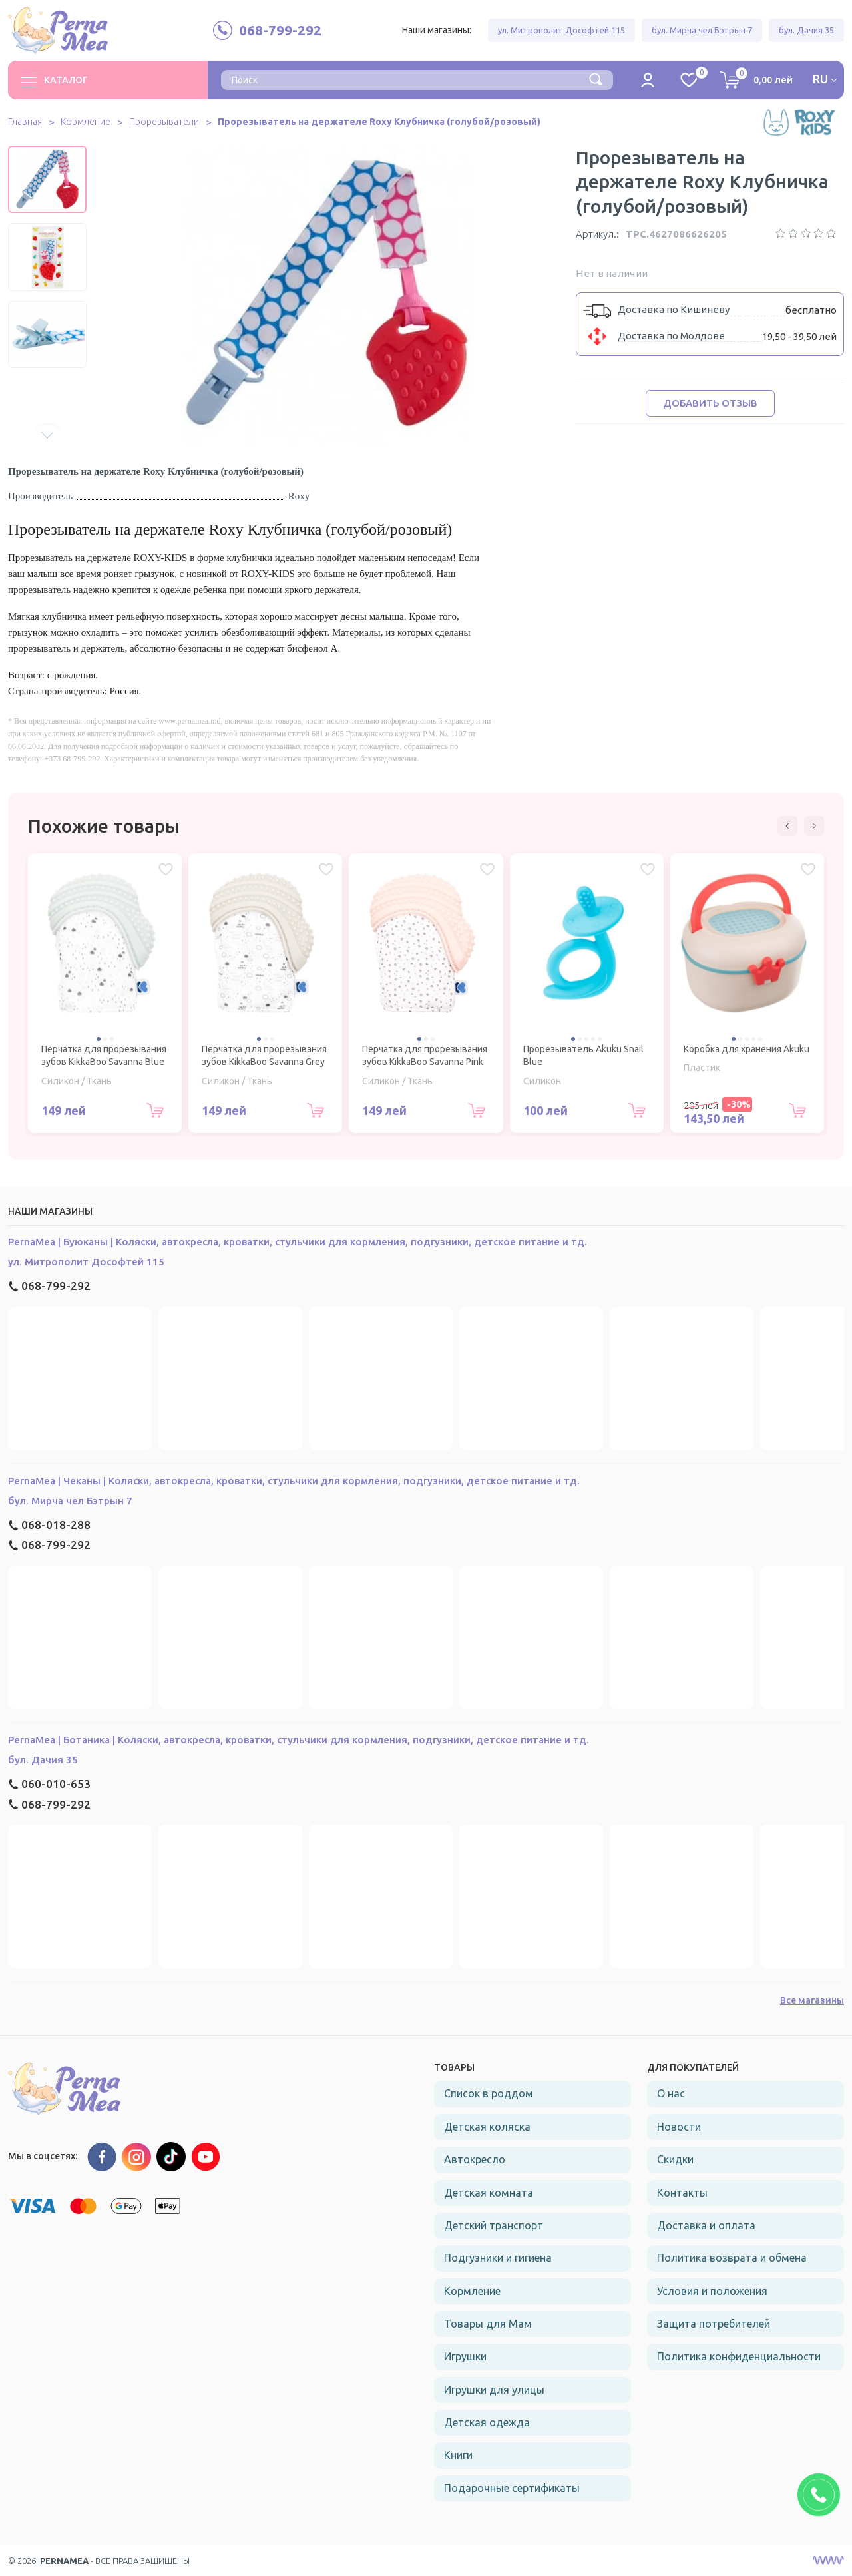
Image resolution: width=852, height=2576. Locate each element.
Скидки (675, 2159)
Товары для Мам (488, 2324)
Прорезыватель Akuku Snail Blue (583, 1056)
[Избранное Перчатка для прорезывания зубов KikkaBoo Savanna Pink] (487, 869)
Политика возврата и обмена (732, 2258)
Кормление (85, 121)
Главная (25, 121)
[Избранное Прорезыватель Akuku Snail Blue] (647, 869)
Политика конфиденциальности (739, 2356)
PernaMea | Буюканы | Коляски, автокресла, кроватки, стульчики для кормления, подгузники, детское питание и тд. (297, 1241)
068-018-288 (49, 1524)
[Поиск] (595, 79)
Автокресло (474, 2159)
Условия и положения (712, 2291)
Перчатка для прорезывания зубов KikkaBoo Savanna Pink (424, 1056)
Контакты (682, 2193)
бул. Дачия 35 (806, 30)
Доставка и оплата (706, 2225)
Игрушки (465, 2356)
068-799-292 (49, 1285)
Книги (458, 2455)
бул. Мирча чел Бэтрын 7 (702, 30)
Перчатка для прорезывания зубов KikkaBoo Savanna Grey (264, 1056)
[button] (47, 435)
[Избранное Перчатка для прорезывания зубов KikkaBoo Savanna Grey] (326, 869)
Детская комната (488, 2193)
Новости (679, 2127)
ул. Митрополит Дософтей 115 (561, 30)
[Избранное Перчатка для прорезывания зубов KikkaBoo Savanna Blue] (165, 869)
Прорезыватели (164, 121)
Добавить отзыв (710, 403)
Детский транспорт (493, 2225)
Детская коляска (487, 2127)
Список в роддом (488, 2093)
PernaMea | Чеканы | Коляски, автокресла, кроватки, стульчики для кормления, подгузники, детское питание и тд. (294, 1480)
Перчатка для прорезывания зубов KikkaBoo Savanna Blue (103, 1056)
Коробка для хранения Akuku (746, 1049)
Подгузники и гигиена (498, 2258)
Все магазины (812, 2000)
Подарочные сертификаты (512, 2488)
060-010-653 (49, 1783)
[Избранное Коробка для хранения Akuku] (808, 869)
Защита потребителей (713, 2324)
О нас (671, 2093)
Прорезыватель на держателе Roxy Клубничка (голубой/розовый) (379, 121)
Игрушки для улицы (494, 2390)
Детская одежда (487, 2422)
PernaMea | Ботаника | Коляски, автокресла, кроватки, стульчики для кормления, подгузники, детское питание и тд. (298, 1739)
